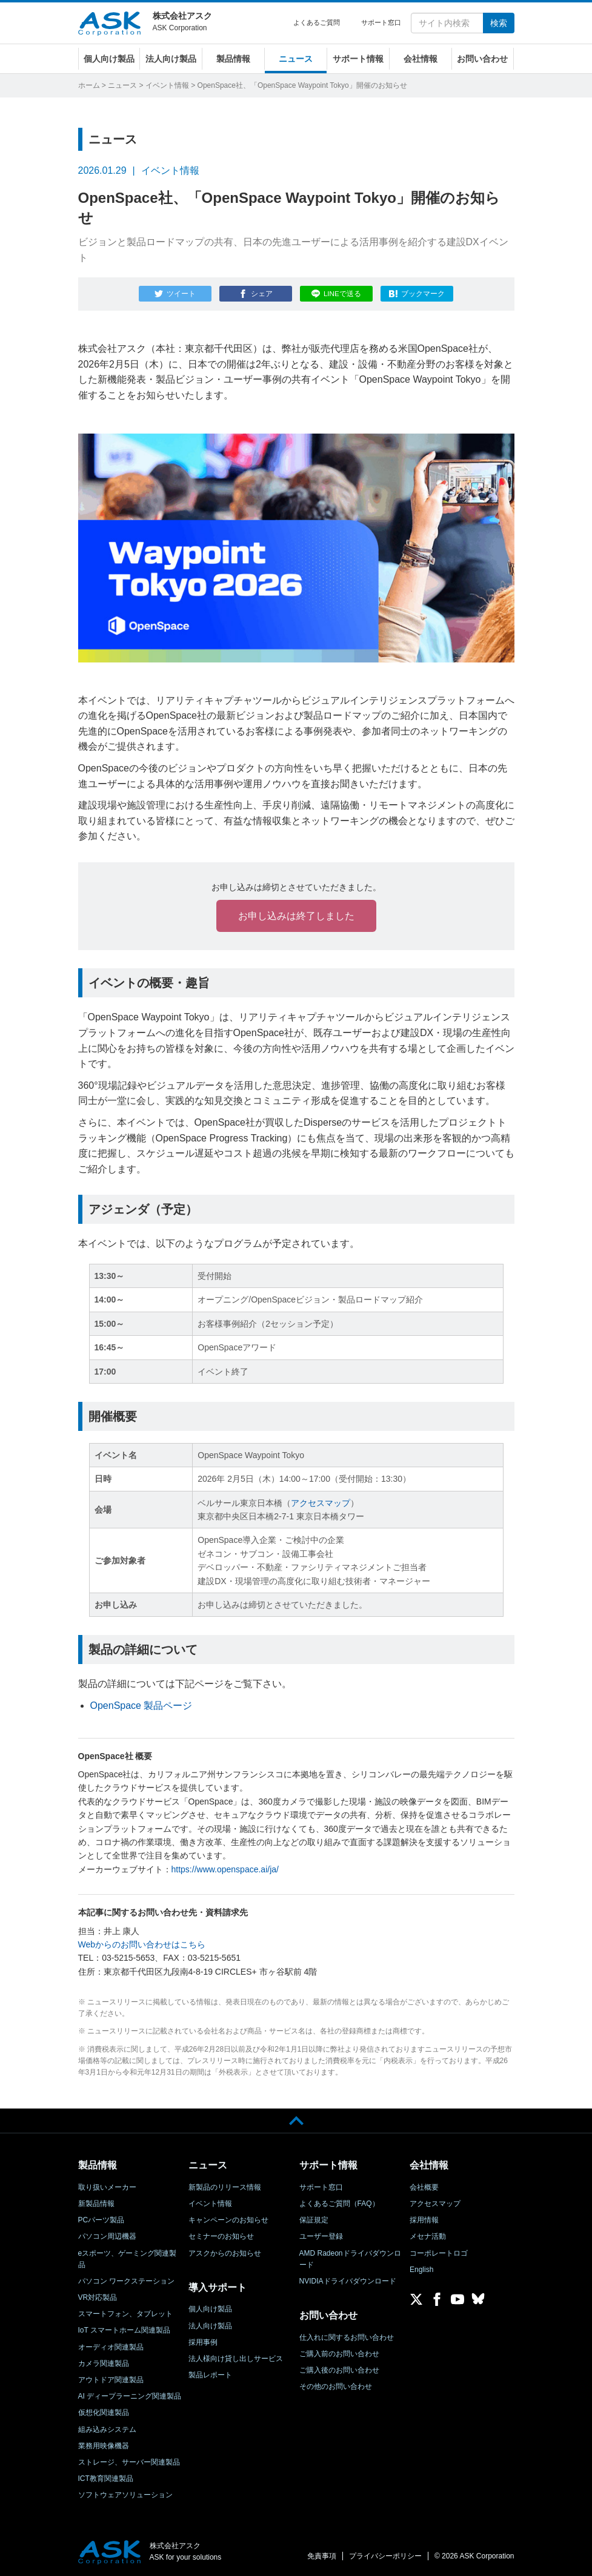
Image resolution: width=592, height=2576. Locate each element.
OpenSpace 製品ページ (141, 1705)
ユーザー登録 (321, 2236)
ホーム (89, 85)
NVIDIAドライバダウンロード (347, 2281)
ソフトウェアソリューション (125, 2495)
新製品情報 (96, 2203)
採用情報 (424, 2220)
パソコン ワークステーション (126, 2281)
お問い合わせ (482, 59)
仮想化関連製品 (103, 2412)
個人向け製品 (109, 59)
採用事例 (203, 2341)
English (421, 2269)
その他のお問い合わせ (335, 2386)
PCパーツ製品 (101, 2220)
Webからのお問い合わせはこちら (142, 1944)
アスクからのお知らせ (224, 2252)
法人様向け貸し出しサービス (235, 2358)
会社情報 (420, 59)
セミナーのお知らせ (221, 2236)
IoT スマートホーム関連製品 (124, 2330)
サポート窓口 (381, 22)
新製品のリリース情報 (224, 2186)
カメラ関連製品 (103, 2363)
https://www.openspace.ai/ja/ (225, 1869)
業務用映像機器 (103, 2445)
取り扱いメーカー (107, 2186)
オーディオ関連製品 (111, 2346)
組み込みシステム (107, 2429)
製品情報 (233, 59)
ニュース (296, 59)
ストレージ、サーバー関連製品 (129, 2462)
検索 (498, 23)
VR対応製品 (98, 2297)
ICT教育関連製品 (105, 2478)
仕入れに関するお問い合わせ (346, 2337)
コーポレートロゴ (439, 2252)
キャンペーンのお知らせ (228, 2220)
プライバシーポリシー (385, 2556)
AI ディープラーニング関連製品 (130, 2396)
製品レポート (210, 2375)
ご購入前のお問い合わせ (339, 2354)
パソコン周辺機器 (107, 2236)
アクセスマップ (320, 1502)
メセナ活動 (428, 2236)
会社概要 (424, 2186)
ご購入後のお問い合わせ (339, 2370)
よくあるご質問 (316, 22)
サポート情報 (358, 59)
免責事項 (321, 2556)
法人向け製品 (170, 59)
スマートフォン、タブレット (125, 2314)
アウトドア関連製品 (111, 2380)
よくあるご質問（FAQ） (339, 2203)
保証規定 (313, 2220)
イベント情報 (167, 85)
